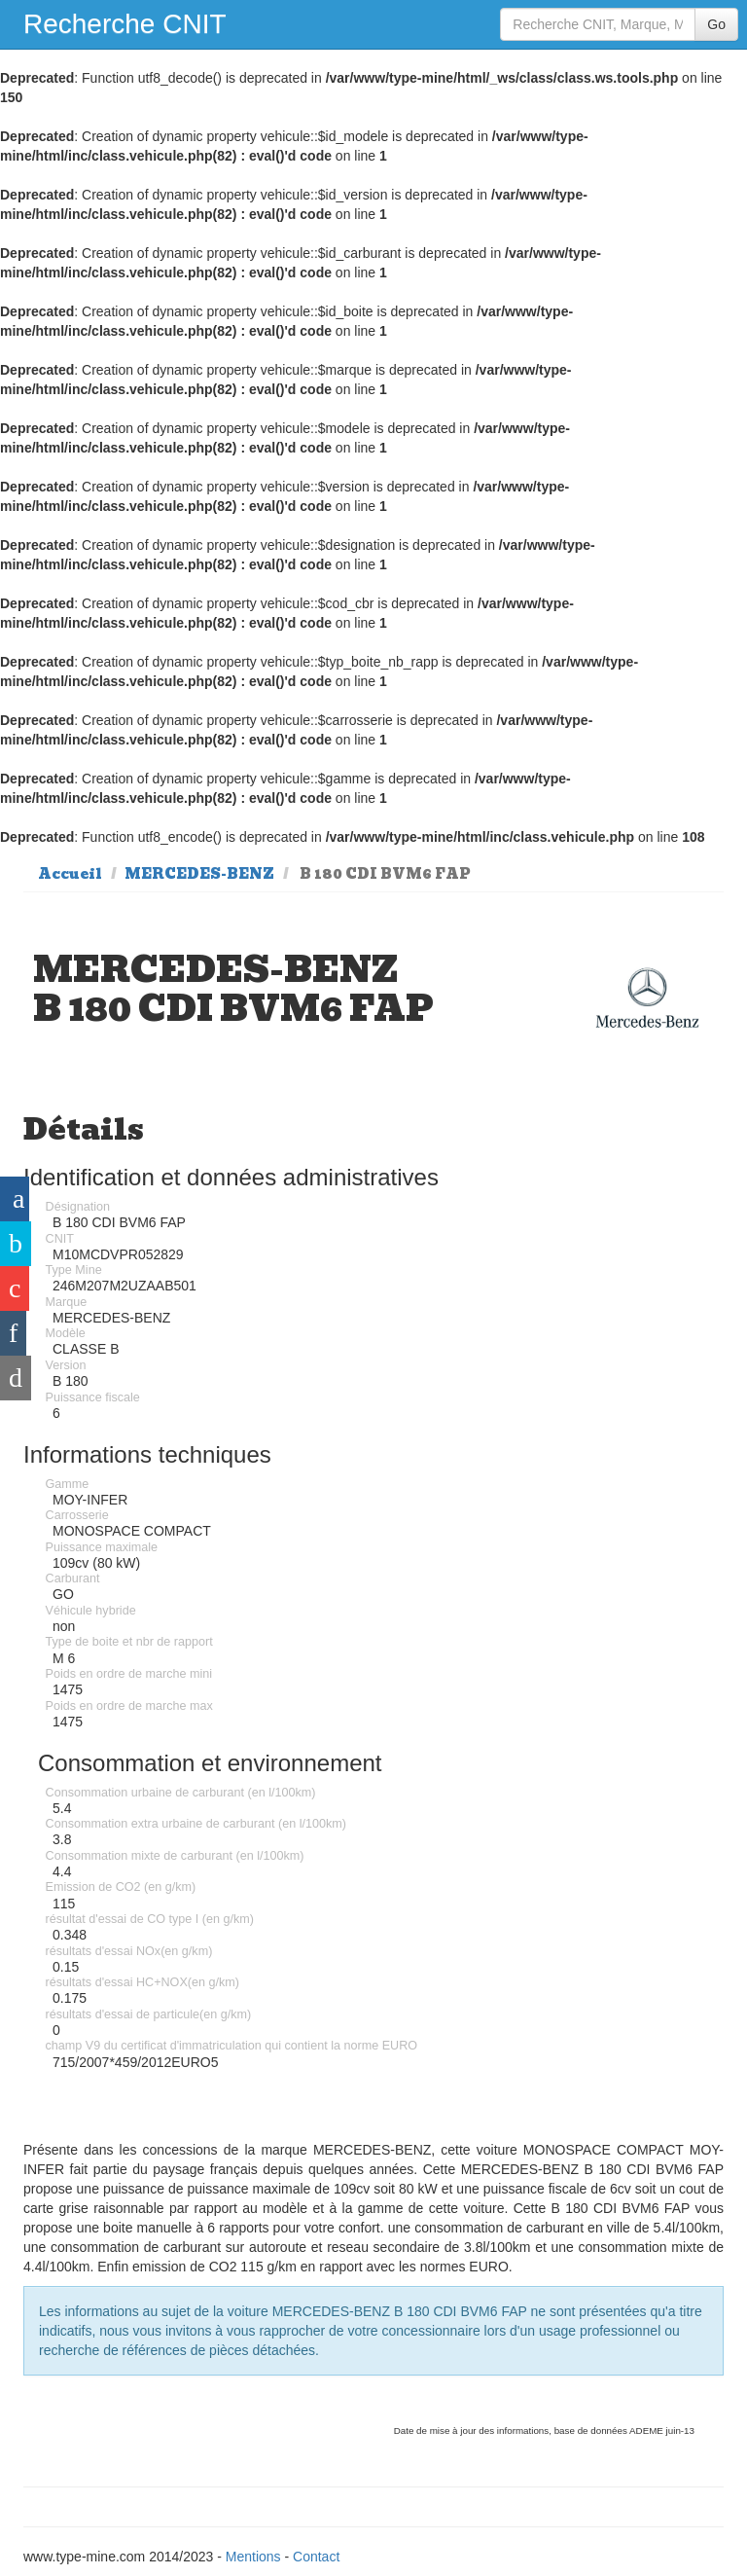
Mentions (253, 2556)
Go (716, 24)
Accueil (70, 874)
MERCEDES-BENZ (199, 874)
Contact (316, 2556)
